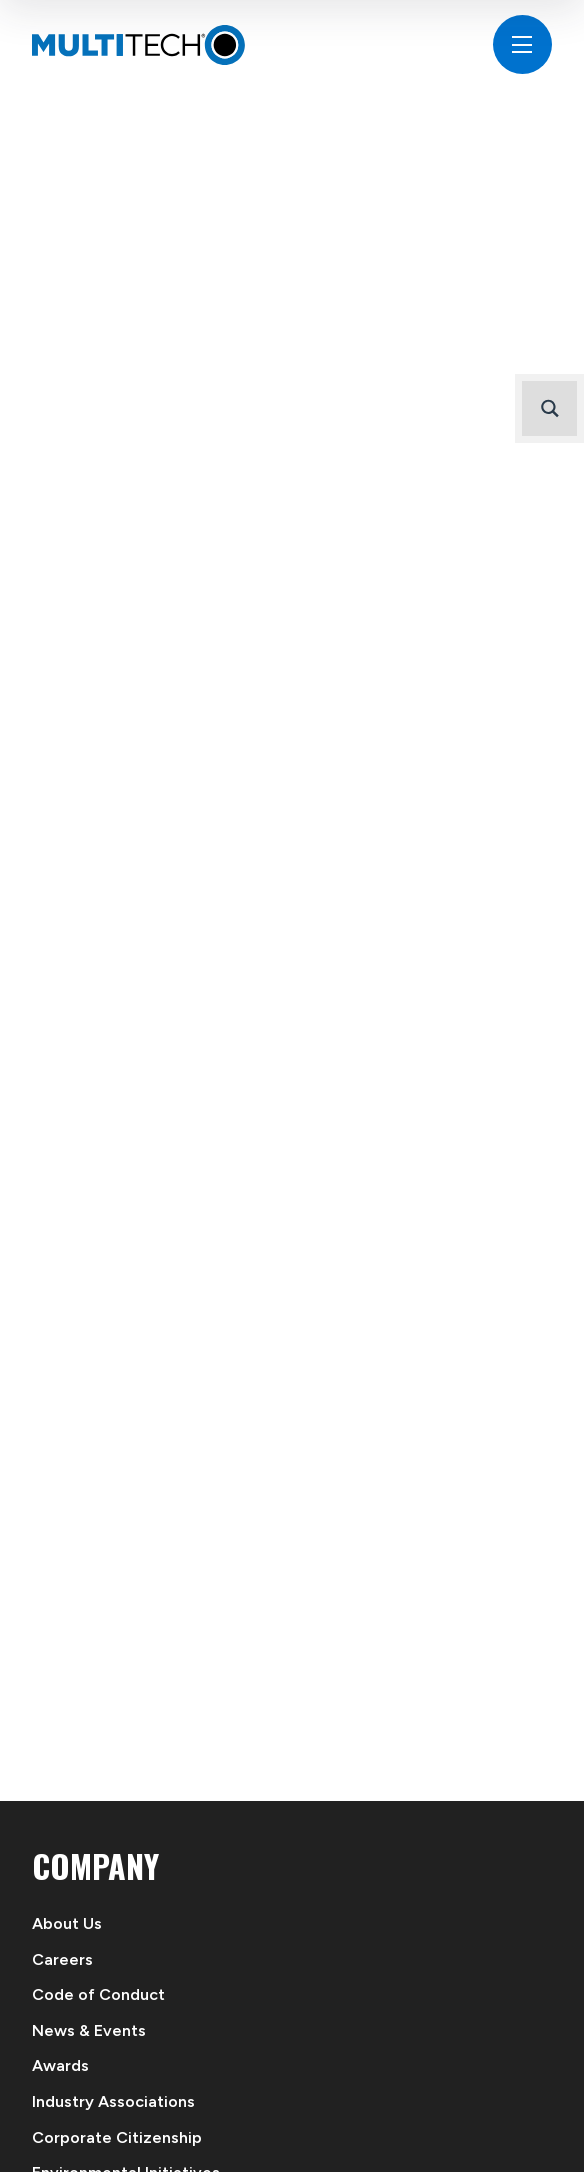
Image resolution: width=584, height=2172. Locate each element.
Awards (60, 2065)
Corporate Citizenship (117, 2137)
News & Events (89, 2030)
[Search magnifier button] (549, 408)
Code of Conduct (98, 1994)
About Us (67, 1923)
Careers (62, 1959)
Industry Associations (113, 2101)
